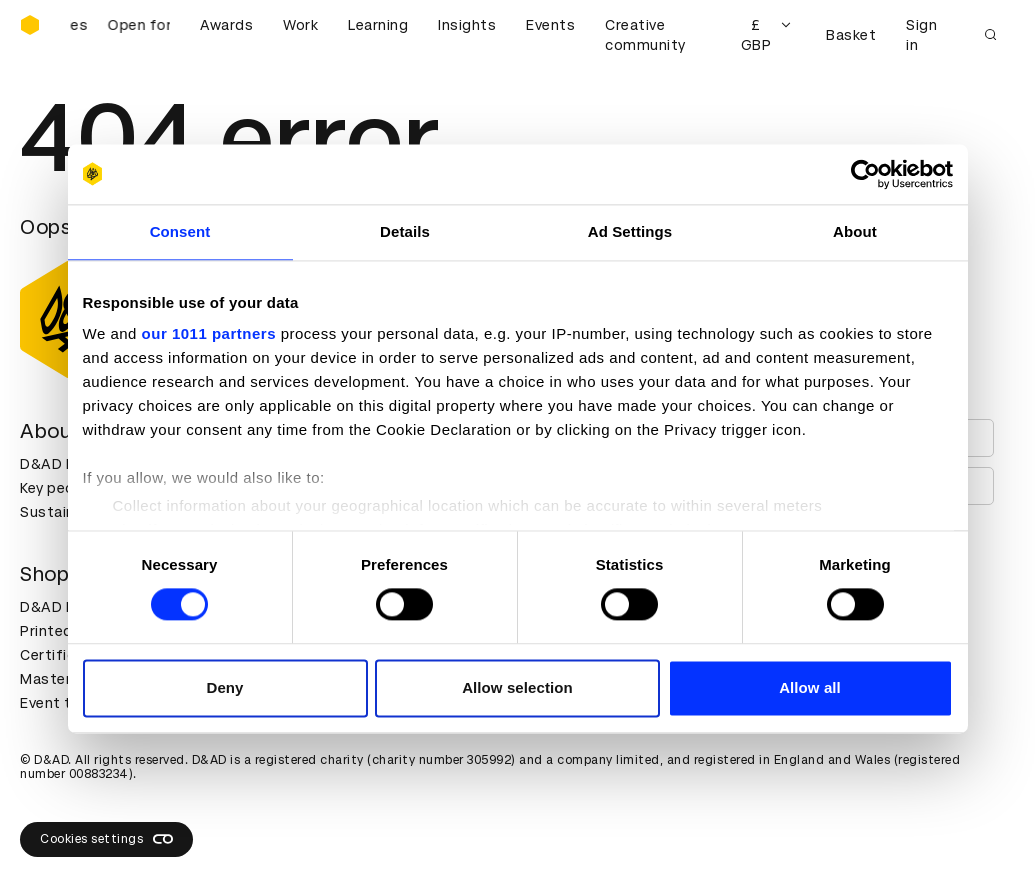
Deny (224, 687)
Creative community (645, 35)
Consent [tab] (180, 231)
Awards (226, 25)
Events (550, 25)
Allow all (810, 687)
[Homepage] (30, 25)
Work (300, 25)
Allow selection (517, 687)
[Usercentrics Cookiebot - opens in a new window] (865, 174)
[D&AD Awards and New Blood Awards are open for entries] (120, 35)
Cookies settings (106, 839)
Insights (467, 25)
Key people (58, 488)
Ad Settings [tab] (630, 231)
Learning (378, 25)
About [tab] (855, 231)
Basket (851, 35)
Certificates (64, 655)
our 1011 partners (209, 333)
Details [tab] (405, 231)
